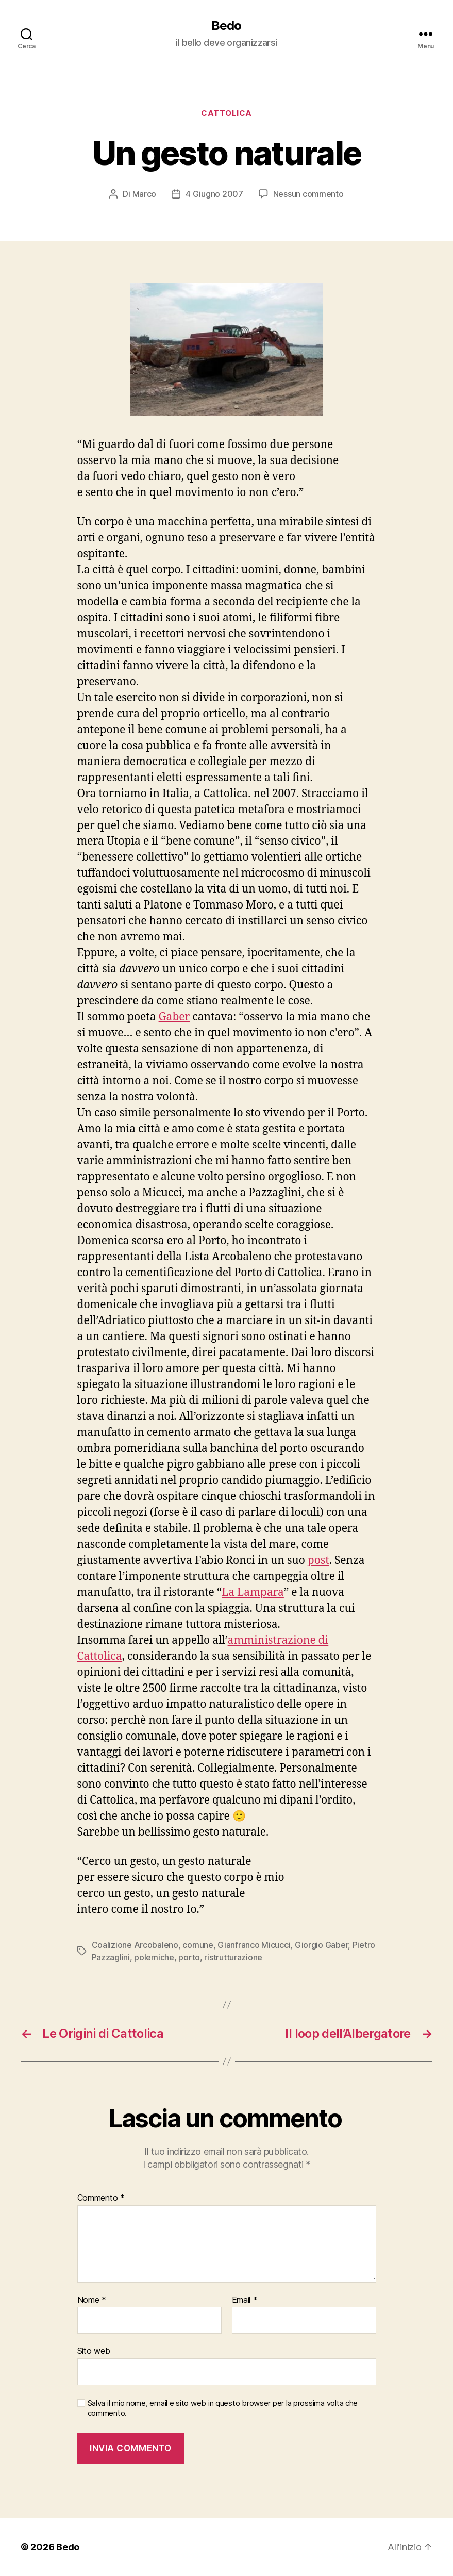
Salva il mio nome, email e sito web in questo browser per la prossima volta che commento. (223, 2408)
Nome (91, 2300)
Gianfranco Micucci (253, 1945)
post (318, 1560)
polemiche (154, 1957)
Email (245, 2300)
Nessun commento (308, 194)
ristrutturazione (233, 1957)
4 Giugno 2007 (214, 194)
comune (197, 1945)
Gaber (174, 1017)
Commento (101, 2198)
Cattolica (226, 113)
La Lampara (253, 1592)
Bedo (226, 26)
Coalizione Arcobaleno (135, 1945)
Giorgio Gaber (321, 1945)
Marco (144, 194)
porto (189, 1957)
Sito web (93, 2351)
